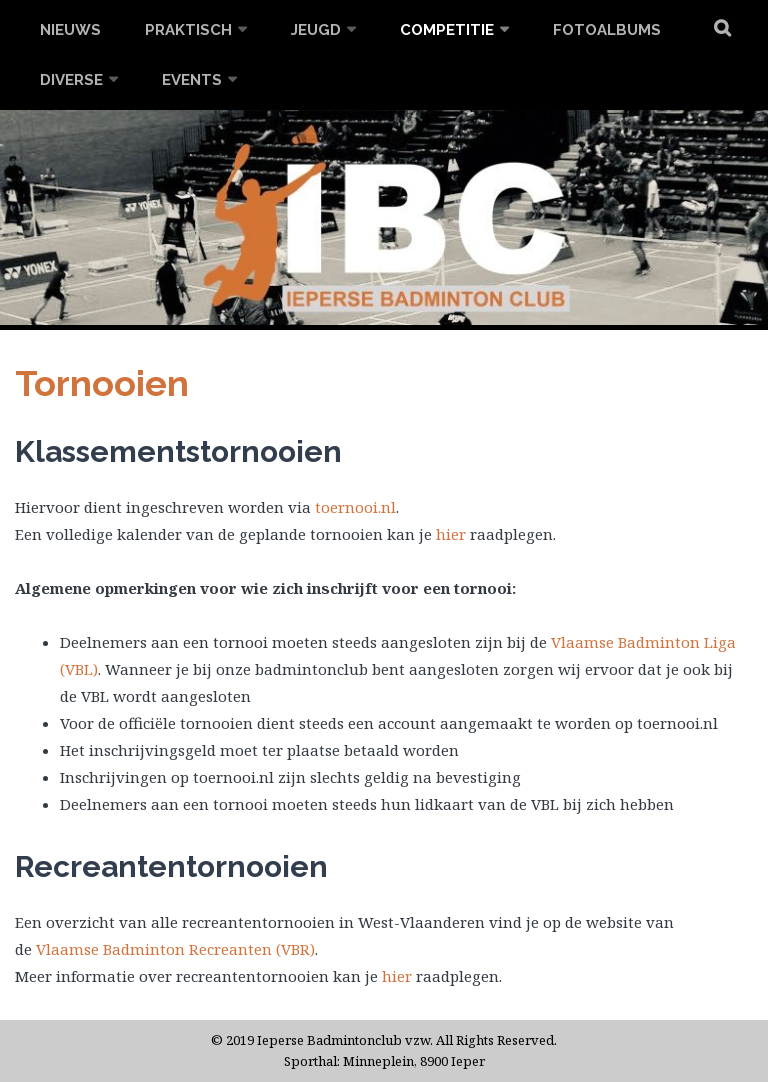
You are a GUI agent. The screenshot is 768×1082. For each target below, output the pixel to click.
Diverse (71, 80)
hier (451, 534)
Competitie (447, 30)
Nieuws (70, 30)
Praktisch (188, 30)
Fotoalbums (607, 30)
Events (192, 80)
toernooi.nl (355, 507)
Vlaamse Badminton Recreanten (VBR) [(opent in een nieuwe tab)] (175, 949)
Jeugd (316, 30)
